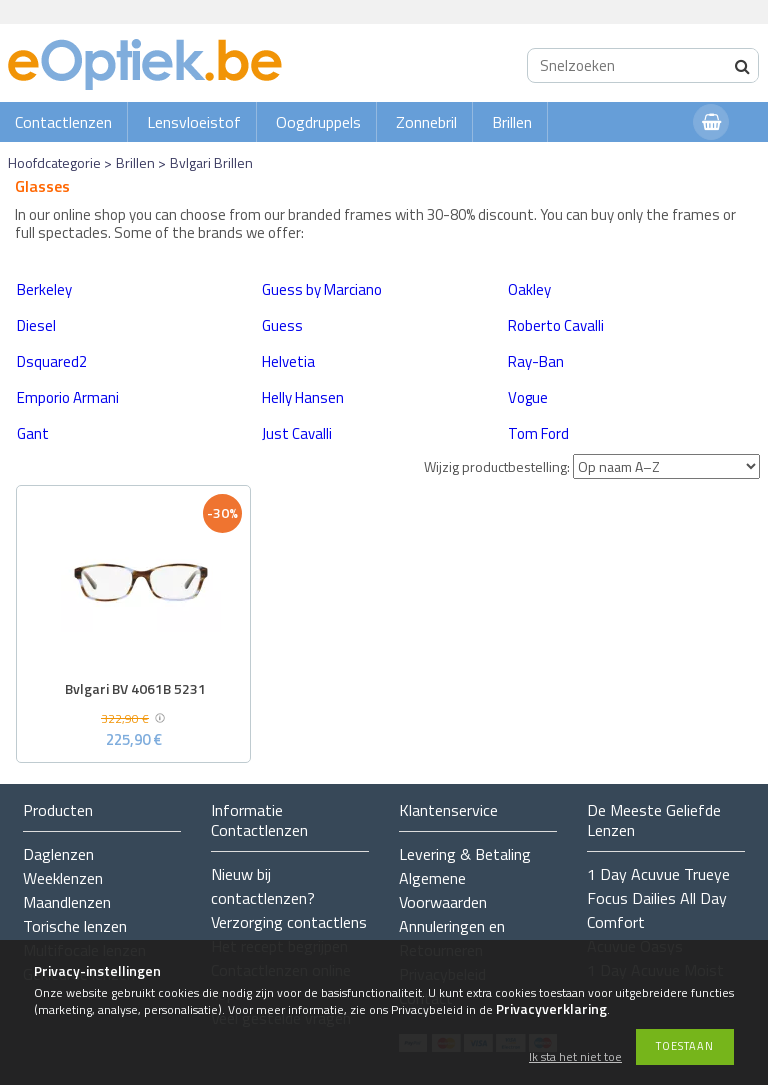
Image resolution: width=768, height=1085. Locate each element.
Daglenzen (58, 854)
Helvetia (288, 361)
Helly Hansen (303, 397)
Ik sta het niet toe (575, 1057)
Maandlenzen (67, 902)
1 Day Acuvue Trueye (658, 874)
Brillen (512, 122)
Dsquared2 (52, 361)
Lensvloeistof (194, 122)
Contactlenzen (63, 122)
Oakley (529, 289)
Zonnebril (426, 122)
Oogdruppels (318, 122)
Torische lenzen (75, 926)
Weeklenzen (63, 878)
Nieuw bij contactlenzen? (263, 886)
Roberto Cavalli (556, 325)
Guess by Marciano (322, 289)
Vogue (528, 397)
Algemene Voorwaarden (443, 890)
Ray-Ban (536, 361)
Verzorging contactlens (289, 922)
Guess (282, 325)
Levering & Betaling (465, 854)
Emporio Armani (68, 397)
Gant (33, 433)
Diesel (36, 325)
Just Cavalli (297, 433)
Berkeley (44, 289)
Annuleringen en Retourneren (452, 938)
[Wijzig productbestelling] (666, 466)
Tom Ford (538, 433)
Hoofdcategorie (54, 162)
